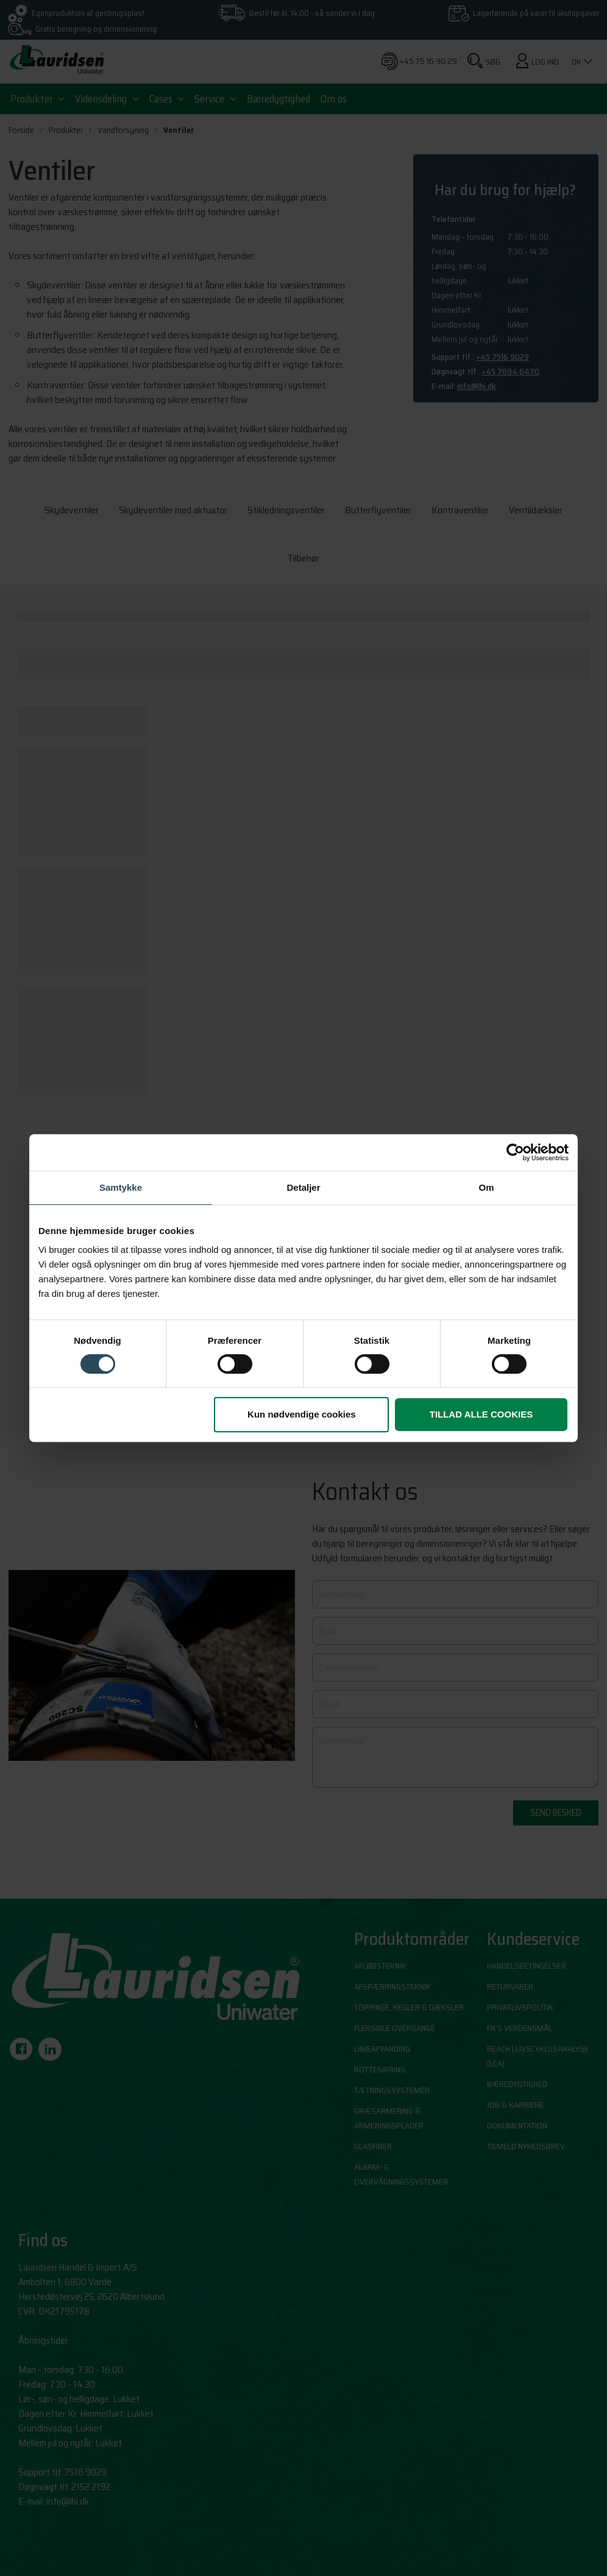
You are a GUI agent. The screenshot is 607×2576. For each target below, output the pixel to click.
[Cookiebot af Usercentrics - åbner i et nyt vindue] (515, 1152)
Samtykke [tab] (120, 1187)
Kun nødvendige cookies (301, 1414)
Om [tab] (486, 1187)
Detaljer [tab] (303, 1187)
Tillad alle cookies (481, 1414)
